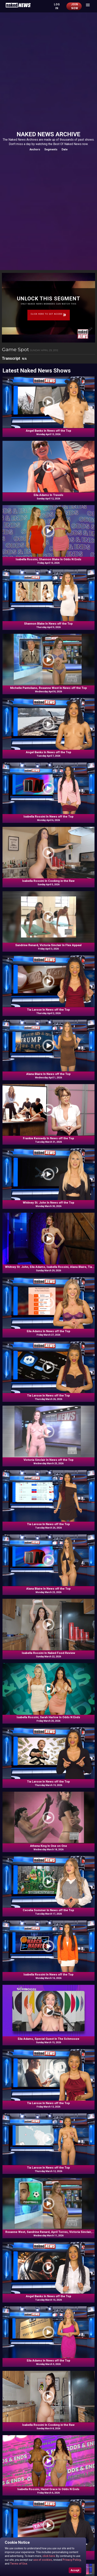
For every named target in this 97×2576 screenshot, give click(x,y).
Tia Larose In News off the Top (48, 1009)
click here (48, 2555)
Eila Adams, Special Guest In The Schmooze (48, 2039)
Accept (75, 2570)
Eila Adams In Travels (48, 495)
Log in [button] (57, 6)
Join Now (74, 6)
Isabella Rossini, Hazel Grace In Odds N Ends (48, 2489)
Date (65, 149)
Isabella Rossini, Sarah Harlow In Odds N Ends (48, 1717)
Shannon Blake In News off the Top (48, 623)
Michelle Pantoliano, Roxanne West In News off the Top (48, 688)
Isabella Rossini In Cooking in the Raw (48, 881)
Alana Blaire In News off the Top (48, 1074)
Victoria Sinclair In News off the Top (48, 1460)
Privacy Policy (71, 2559)
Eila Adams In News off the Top (48, 1331)
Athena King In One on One (48, 1846)
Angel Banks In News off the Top (48, 430)
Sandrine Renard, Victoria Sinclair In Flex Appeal (48, 945)
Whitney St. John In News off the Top (48, 1202)
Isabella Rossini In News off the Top (48, 816)
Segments (50, 149)
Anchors (34, 149)
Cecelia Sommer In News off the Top (48, 1910)
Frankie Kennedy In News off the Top (48, 1138)
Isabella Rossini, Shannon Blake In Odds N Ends (48, 559)
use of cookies (42, 2559)
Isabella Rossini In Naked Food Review (48, 1653)
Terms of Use (18, 2563)
